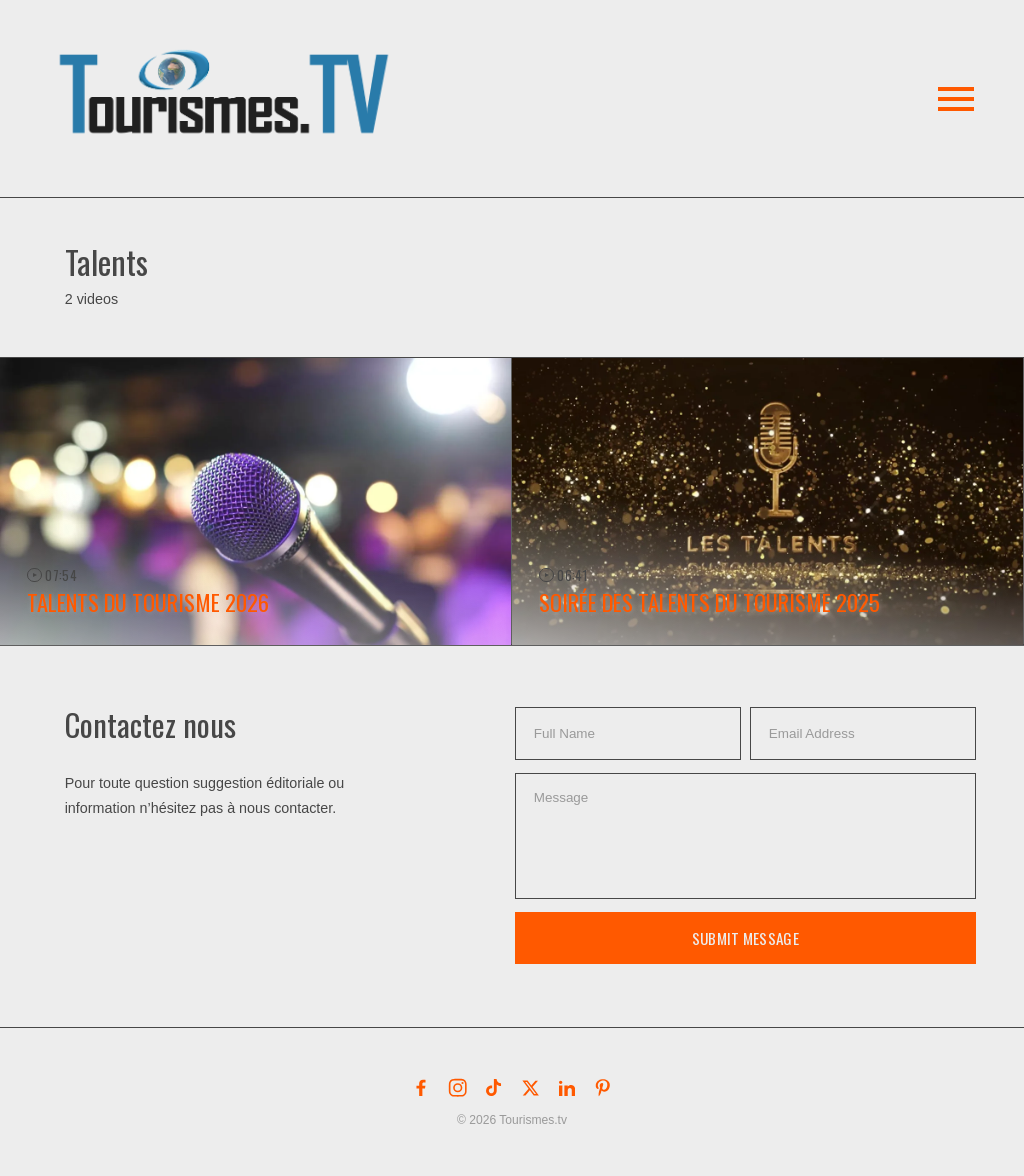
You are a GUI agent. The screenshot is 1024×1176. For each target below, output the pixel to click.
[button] (227, 68)
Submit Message (745, 938)
